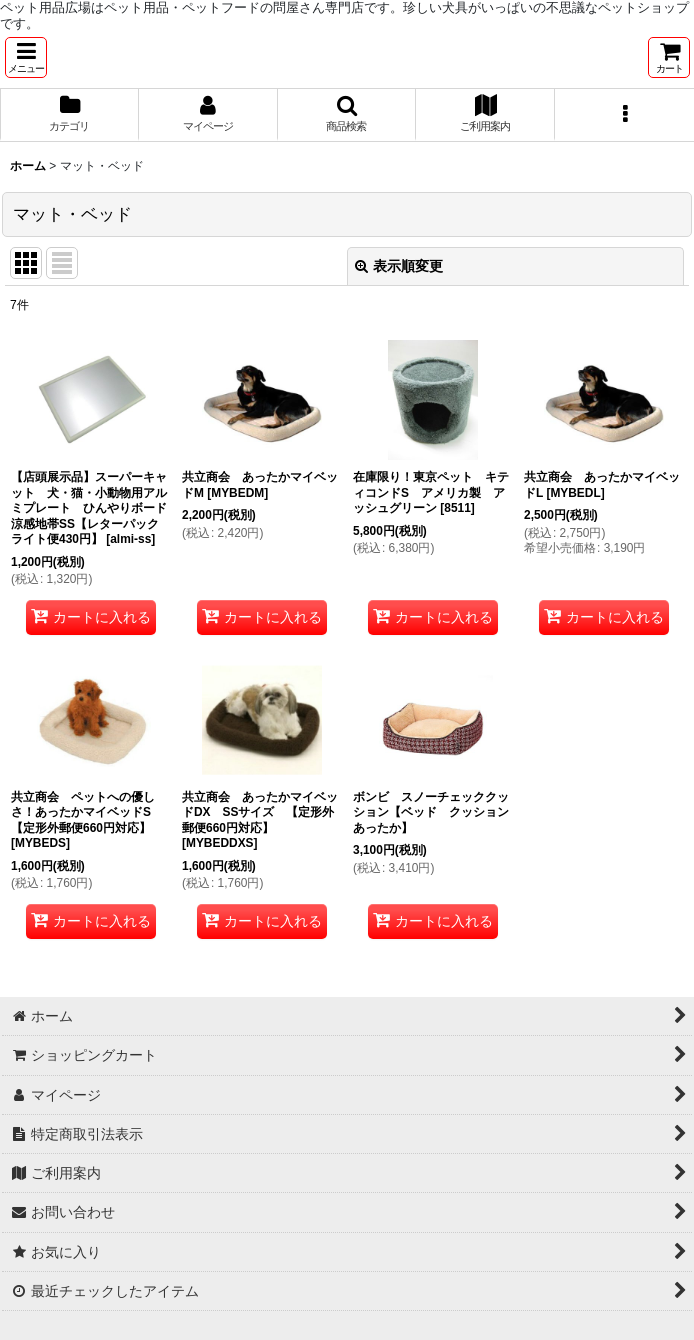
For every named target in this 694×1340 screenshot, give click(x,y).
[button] (26, 57)
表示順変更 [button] (399, 266)
